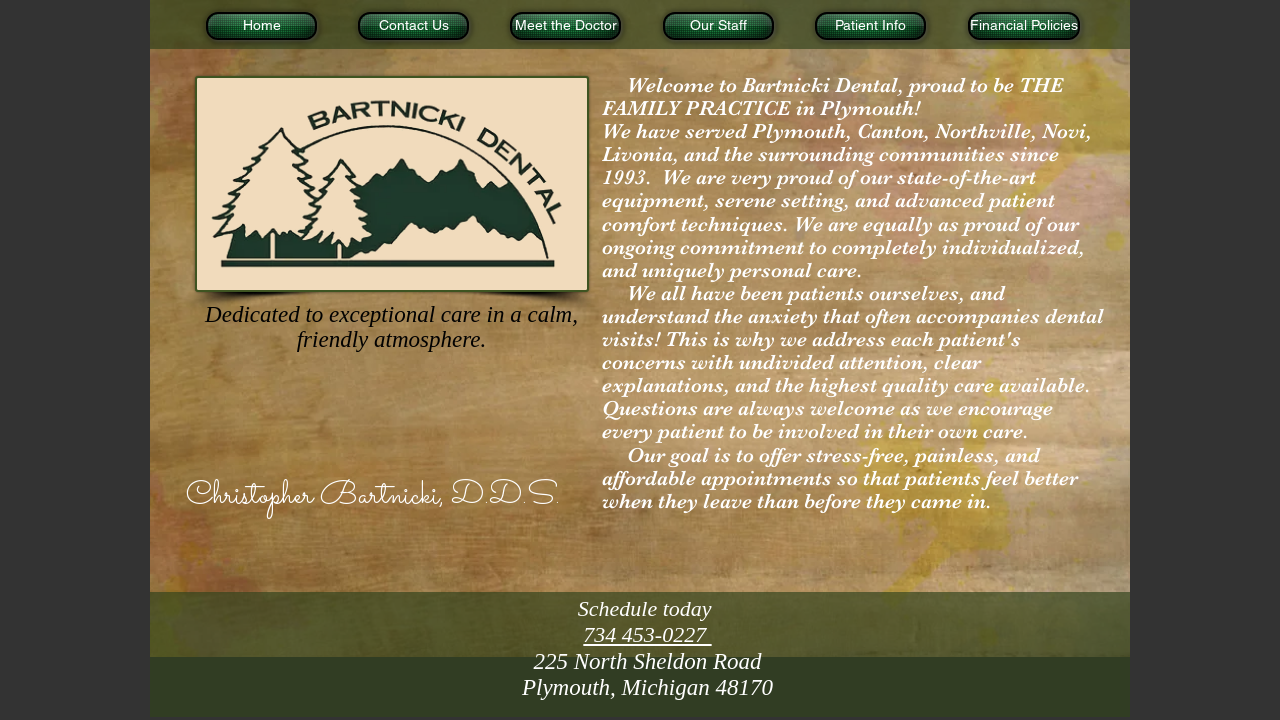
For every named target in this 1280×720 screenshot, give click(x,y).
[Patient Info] (870, 26)
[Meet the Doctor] (565, 26)
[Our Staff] (718, 26)
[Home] (261, 26)
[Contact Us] (413, 26)
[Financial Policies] (1024, 26)
